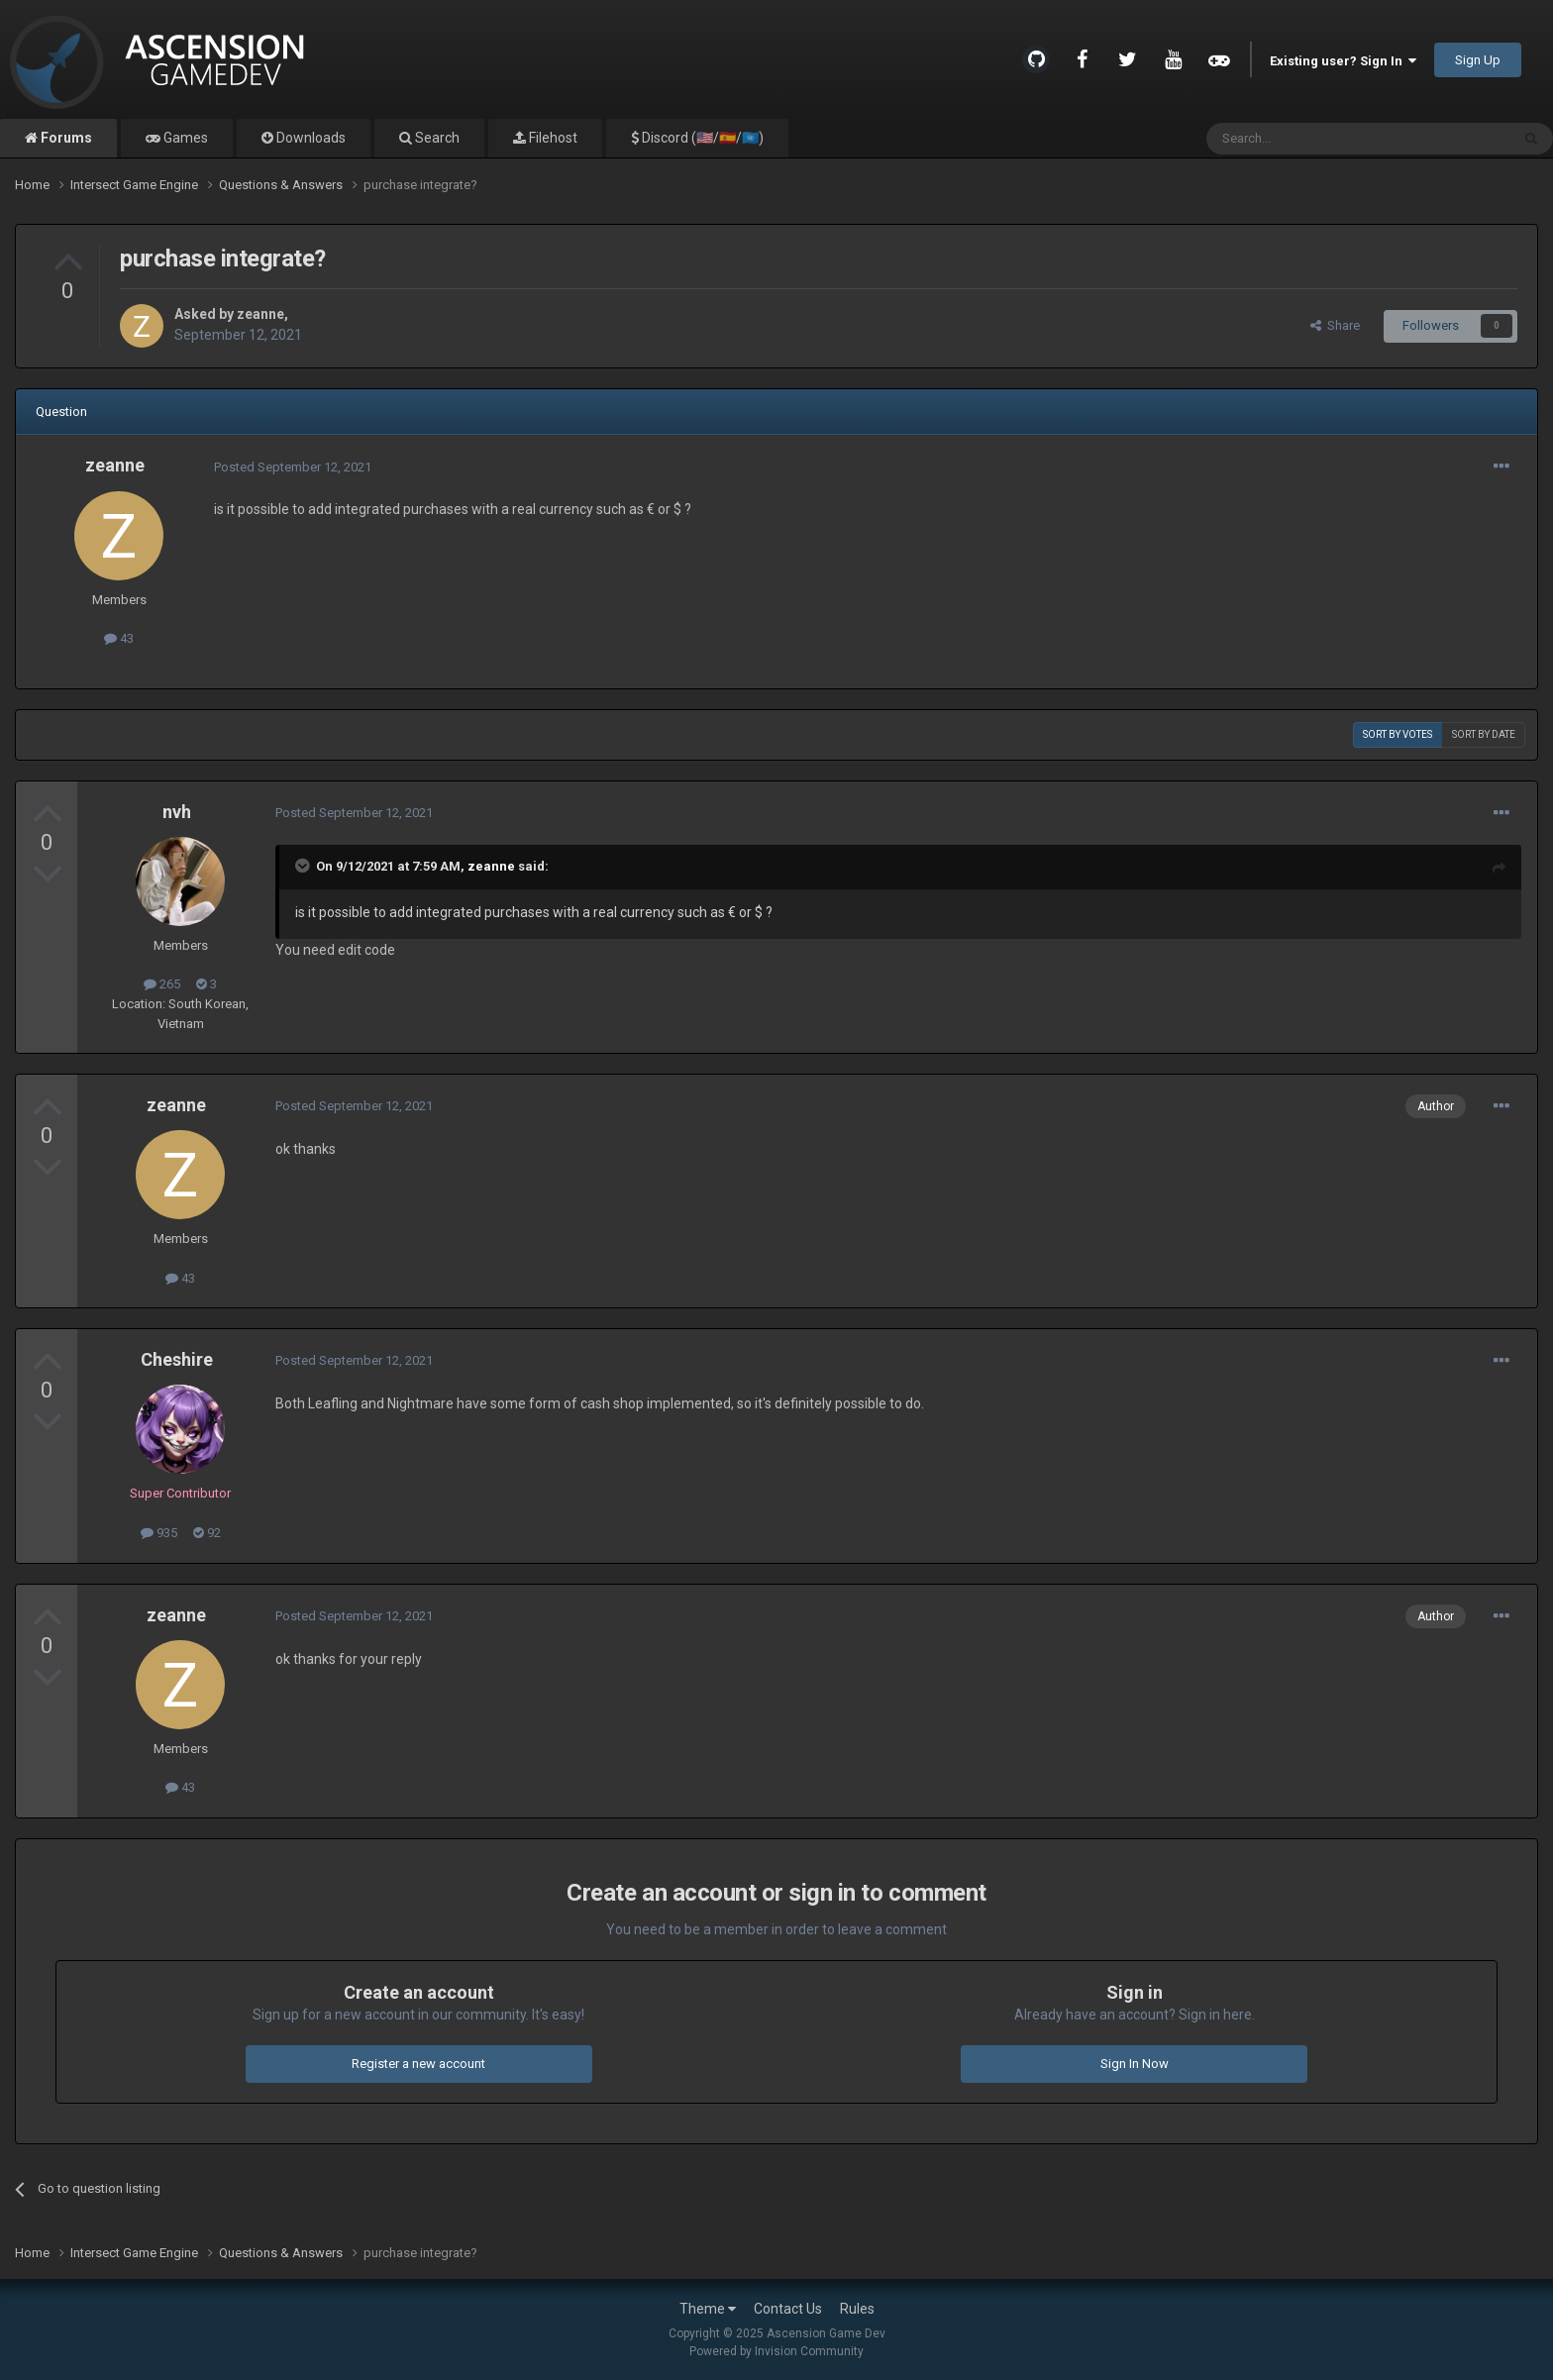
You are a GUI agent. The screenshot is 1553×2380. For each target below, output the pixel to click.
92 (207, 1532)
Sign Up (1478, 59)
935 (159, 1532)
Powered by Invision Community (776, 2351)
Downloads (309, 138)
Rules (857, 2309)
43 (119, 638)
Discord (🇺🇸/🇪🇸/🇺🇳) (701, 138)
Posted (292, 467)
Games (184, 138)
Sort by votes (1397, 734)
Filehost (551, 138)
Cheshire (177, 1359)
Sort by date (1483, 734)
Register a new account (418, 2063)
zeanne (260, 314)
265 (162, 984)
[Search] (1310, 139)
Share (1335, 325)
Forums (65, 138)
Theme (707, 2309)
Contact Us (788, 2309)
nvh (176, 811)
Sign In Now (1134, 2063)
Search (436, 138)
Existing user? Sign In (1343, 60)
